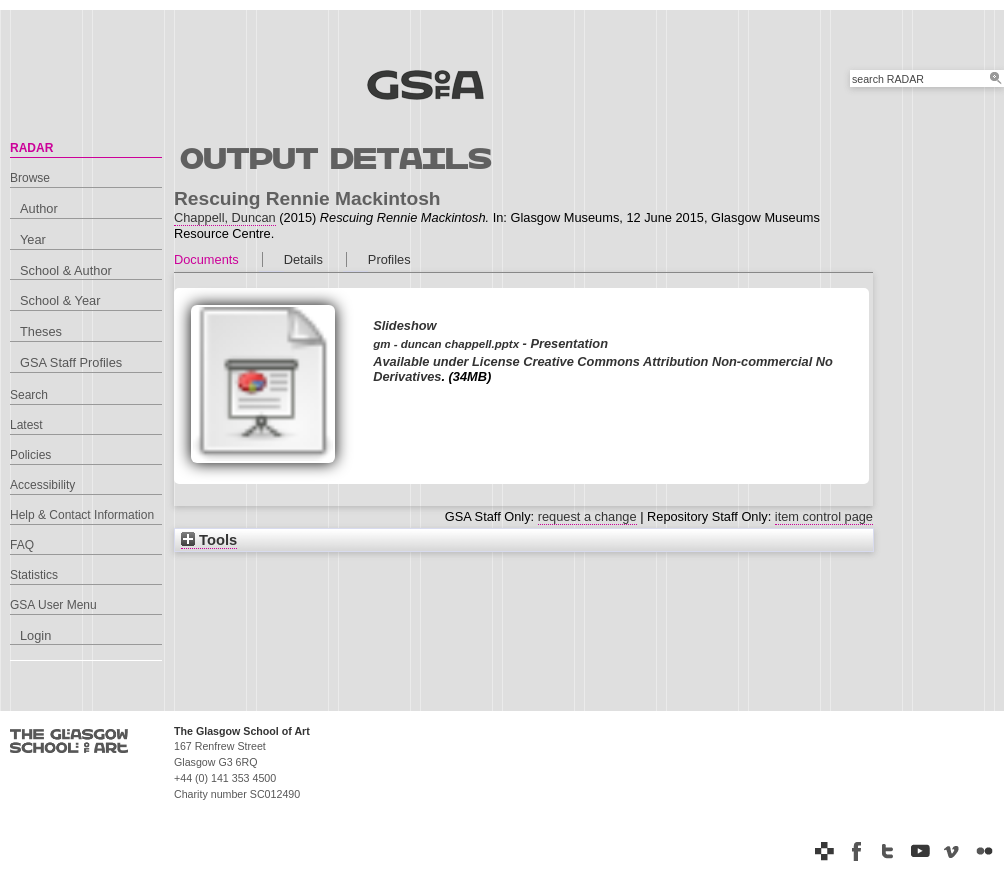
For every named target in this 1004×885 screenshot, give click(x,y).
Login (35, 635)
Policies (30, 455)
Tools (209, 540)
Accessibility (42, 485)
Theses (41, 331)
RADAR (31, 148)
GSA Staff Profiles (71, 362)
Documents (206, 259)
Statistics (34, 575)
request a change (587, 516)
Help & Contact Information (82, 515)
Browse (30, 178)
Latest (26, 425)
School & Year (60, 300)
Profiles (389, 259)
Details (303, 259)
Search (29, 395)
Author (39, 208)
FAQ (22, 545)
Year (33, 239)
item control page (824, 516)
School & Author (66, 270)
